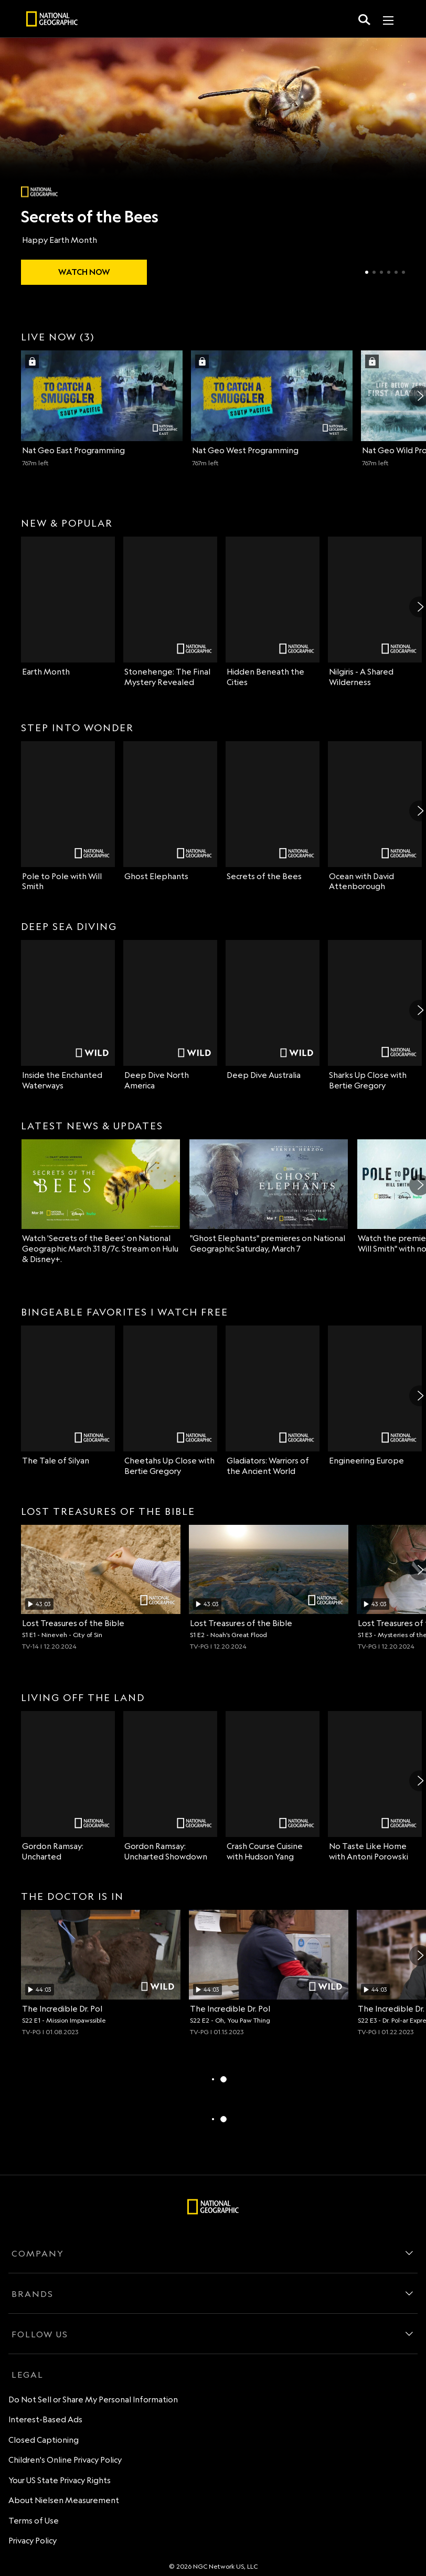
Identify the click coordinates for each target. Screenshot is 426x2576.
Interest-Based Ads (45, 2419)
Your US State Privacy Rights (59, 2480)
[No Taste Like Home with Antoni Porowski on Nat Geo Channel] (375, 1786)
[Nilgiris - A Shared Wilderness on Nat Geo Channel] (375, 612)
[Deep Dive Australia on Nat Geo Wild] (273, 1010)
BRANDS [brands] (33, 2294)
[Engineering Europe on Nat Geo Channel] (375, 1396)
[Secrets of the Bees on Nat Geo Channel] (273, 811)
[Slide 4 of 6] (388, 272)
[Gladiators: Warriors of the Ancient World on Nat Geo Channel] (273, 1401)
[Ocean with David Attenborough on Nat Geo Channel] (375, 816)
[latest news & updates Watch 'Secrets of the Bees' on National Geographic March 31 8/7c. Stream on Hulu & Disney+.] (100, 1202)
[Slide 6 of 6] (403, 272)
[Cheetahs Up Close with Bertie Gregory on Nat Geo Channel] (170, 1401)
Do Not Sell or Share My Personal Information (93, 2399)
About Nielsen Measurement (63, 2500)
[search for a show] (364, 19)
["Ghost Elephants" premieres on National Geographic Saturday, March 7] (268, 1196)
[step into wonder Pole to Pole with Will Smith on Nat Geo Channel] (68, 816)
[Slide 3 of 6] (381, 272)
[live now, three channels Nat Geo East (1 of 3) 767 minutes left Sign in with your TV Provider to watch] (102, 408)
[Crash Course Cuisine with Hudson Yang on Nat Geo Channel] (273, 1786)
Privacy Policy (32, 2541)
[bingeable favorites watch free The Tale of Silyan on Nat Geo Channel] (68, 1396)
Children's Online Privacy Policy (65, 2460)
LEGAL (28, 2374)
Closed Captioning (43, 2440)
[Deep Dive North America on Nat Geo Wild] (170, 1015)
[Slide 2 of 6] (374, 272)
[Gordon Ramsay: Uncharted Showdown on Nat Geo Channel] (170, 1786)
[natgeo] (52, 20)
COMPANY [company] (38, 2253)
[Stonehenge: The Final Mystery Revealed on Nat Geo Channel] (170, 612)
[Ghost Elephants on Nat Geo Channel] (170, 811)
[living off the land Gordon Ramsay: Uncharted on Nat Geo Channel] (68, 1786)
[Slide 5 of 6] (396, 272)
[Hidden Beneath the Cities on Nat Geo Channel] (273, 612)
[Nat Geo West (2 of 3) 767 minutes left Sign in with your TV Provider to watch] (272, 408)
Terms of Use (33, 2521)
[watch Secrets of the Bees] (84, 272)
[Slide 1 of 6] (366, 272)
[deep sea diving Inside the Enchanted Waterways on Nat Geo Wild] (68, 1015)
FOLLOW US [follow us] (40, 2334)
